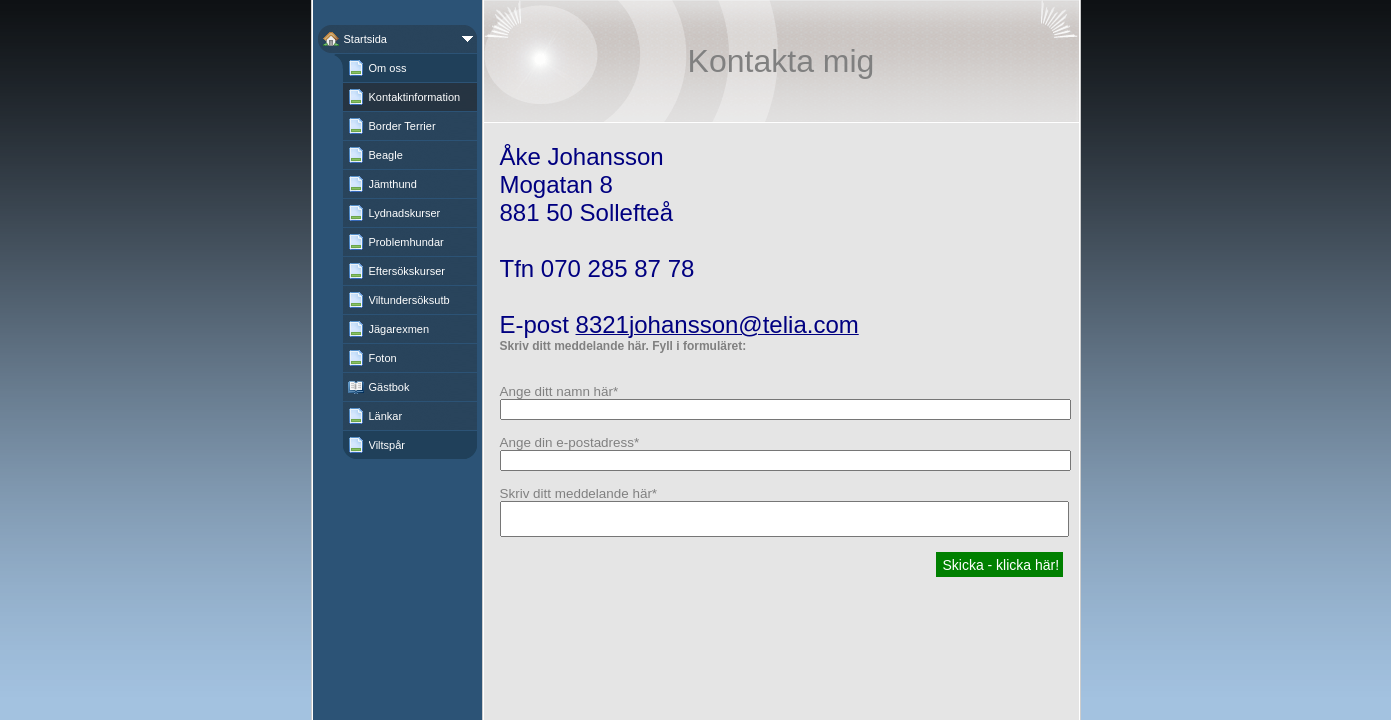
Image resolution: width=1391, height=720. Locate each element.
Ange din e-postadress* (570, 442)
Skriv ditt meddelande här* (579, 493)
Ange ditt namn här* (559, 391)
